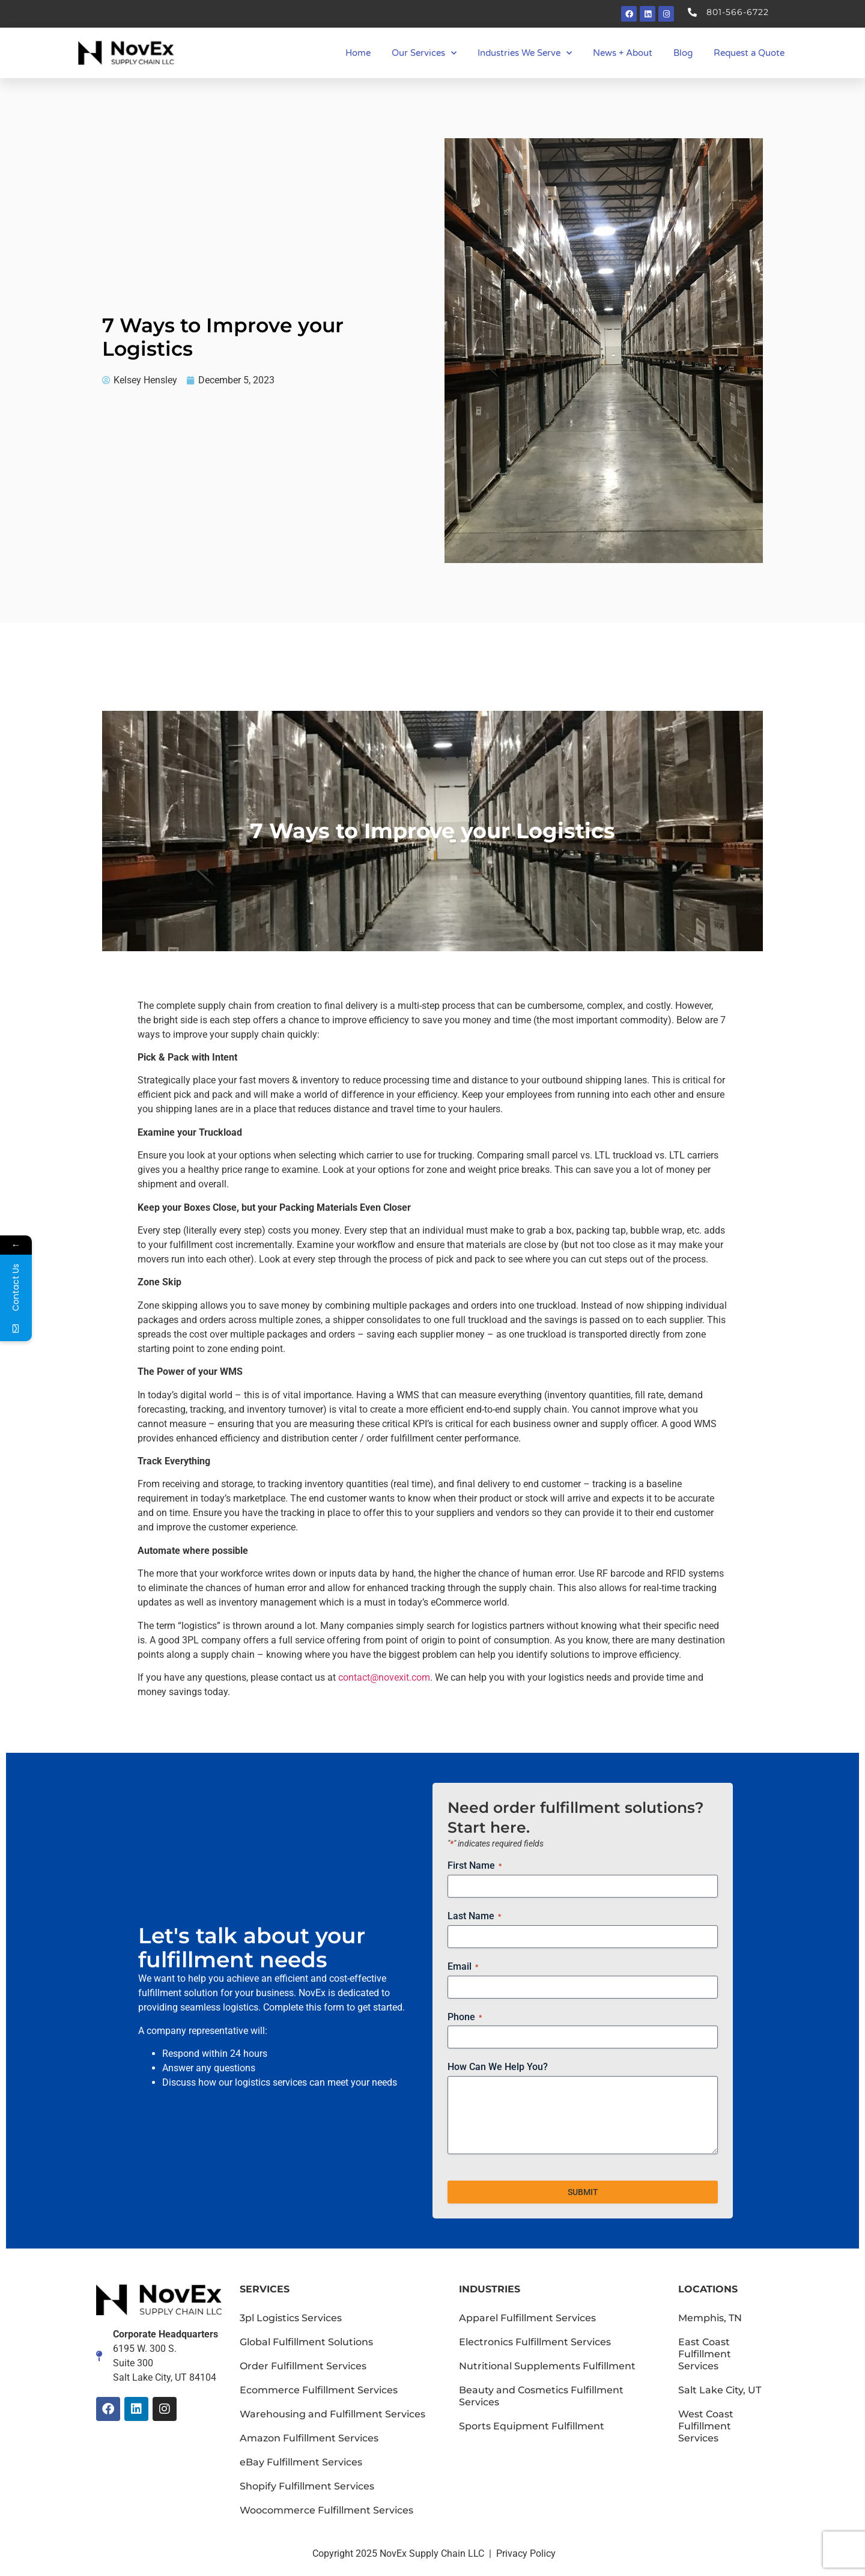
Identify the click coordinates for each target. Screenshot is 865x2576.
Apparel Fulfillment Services (527, 2318)
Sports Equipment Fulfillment (531, 2426)
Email (463, 1967)
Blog (683, 52)
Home (358, 52)
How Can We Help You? (498, 2066)
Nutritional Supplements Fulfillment (547, 2366)
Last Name (474, 1916)
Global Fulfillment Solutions (306, 2342)
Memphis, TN (710, 2318)
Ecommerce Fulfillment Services (319, 2390)
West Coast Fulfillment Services (705, 2426)
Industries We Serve (525, 53)
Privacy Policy (526, 2553)
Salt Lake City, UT (719, 2390)
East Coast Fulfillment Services (704, 2354)
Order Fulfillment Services (303, 2366)
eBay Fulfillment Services (301, 2462)
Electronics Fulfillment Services (535, 2342)
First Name (475, 1866)
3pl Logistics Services (291, 2318)
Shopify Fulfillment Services (307, 2486)
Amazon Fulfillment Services (309, 2438)
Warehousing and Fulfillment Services (332, 2414)
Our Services (424, 53)
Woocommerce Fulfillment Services (326, 2510)
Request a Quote (749, 52)
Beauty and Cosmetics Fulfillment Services (541, 2396)
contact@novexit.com (384, 1677)
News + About (622, 52)
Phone (465, 2017)
